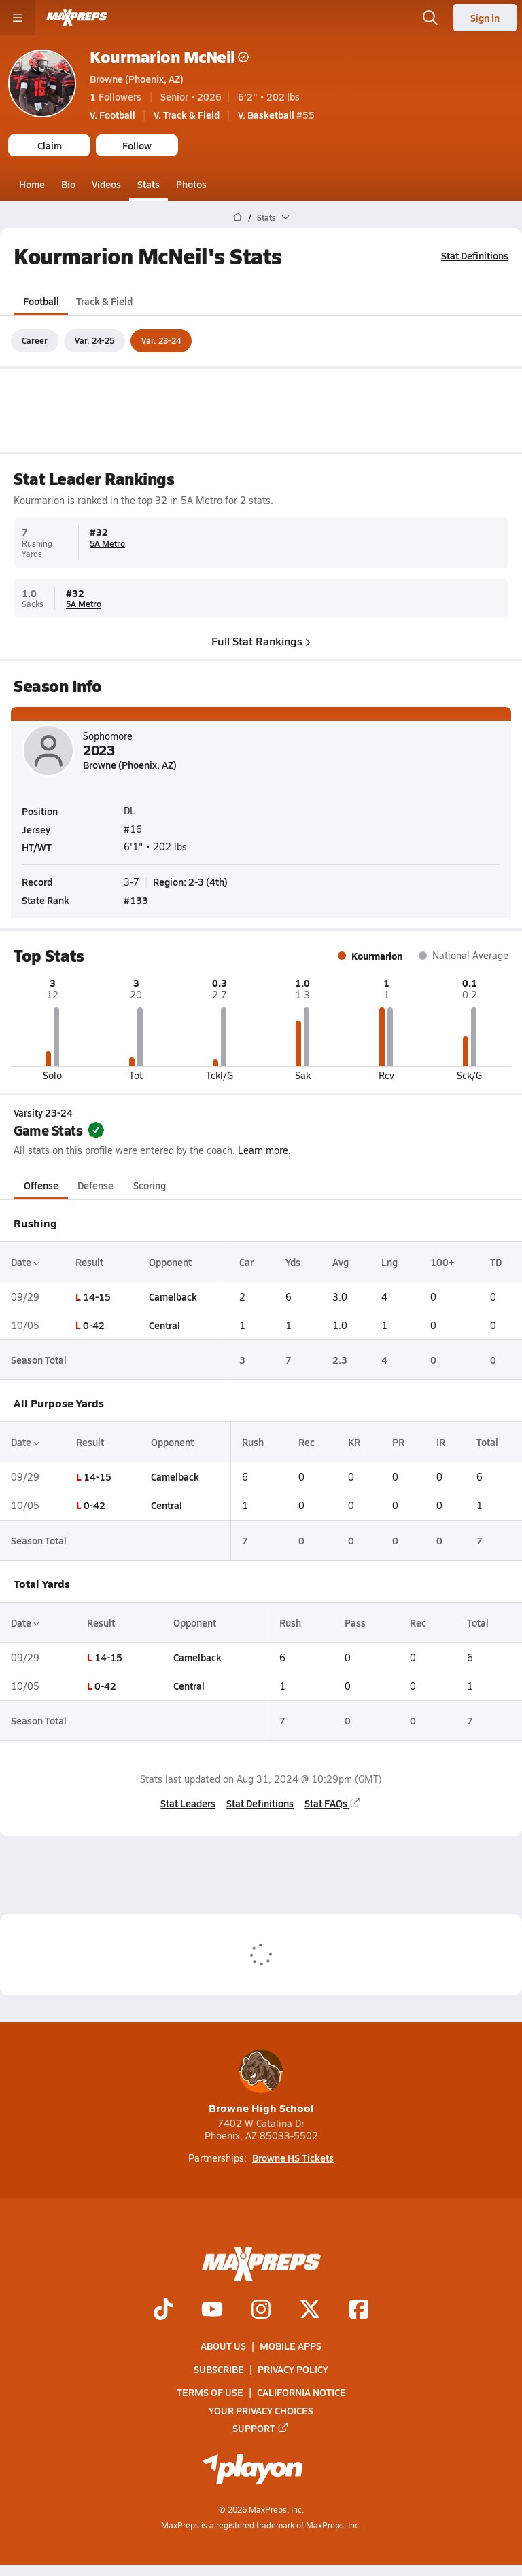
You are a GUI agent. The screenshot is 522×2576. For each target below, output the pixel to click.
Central (164, 1325)
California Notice (301, 2392)
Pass (355, 1622)
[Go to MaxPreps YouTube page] (212, 2310)
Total (487, 1442)
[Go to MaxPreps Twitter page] (310, 2310)
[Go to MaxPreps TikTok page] (163, 2310)
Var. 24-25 (94, 340)
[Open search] (430, 17)
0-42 (94, 1325)
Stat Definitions (474, 255)
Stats (148, 184)
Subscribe (219, 2369)
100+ (442, 1261)
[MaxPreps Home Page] (237, 217)
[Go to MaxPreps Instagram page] (261, 2310)
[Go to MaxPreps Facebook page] (359, 2310)
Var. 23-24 (161, 340)
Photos (191, 184)
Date (25, 1261)
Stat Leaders (187, 1802)
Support (261, 2428)
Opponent (170, 1261)
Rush (253, 1442)
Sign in (485, 17)
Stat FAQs (333, 1802)
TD (496, 1261)
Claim (49, 145)
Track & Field (104, 300)
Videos (106, 184)
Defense (95, 1184)
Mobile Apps (290, 2346)
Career (35, 340)
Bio (68, 184)
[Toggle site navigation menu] (17, 17)
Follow (137, 145)
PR (398, 1442)
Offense (41, 1184)
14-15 (97, 1296)
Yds (292, 1261)
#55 (276, 115)
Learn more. (264, 1150)
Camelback (173, 1296)
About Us (223, 2346)
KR (354, 1442)
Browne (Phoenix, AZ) (137, 79)
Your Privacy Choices (261, 2410)
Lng (389, 1261)
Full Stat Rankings (261, 640)
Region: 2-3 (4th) (190, 881)
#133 (136, 900)
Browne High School (261, 2083)
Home (32, 184)
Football (41, 300)
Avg (340, 1261)
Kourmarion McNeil (169, 56)
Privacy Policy (293, 2369)
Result (89, 1261)
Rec (306, 1442)
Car (246, 1261)
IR (440, 1442)
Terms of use (210, 2392)
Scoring (149, 1184)
